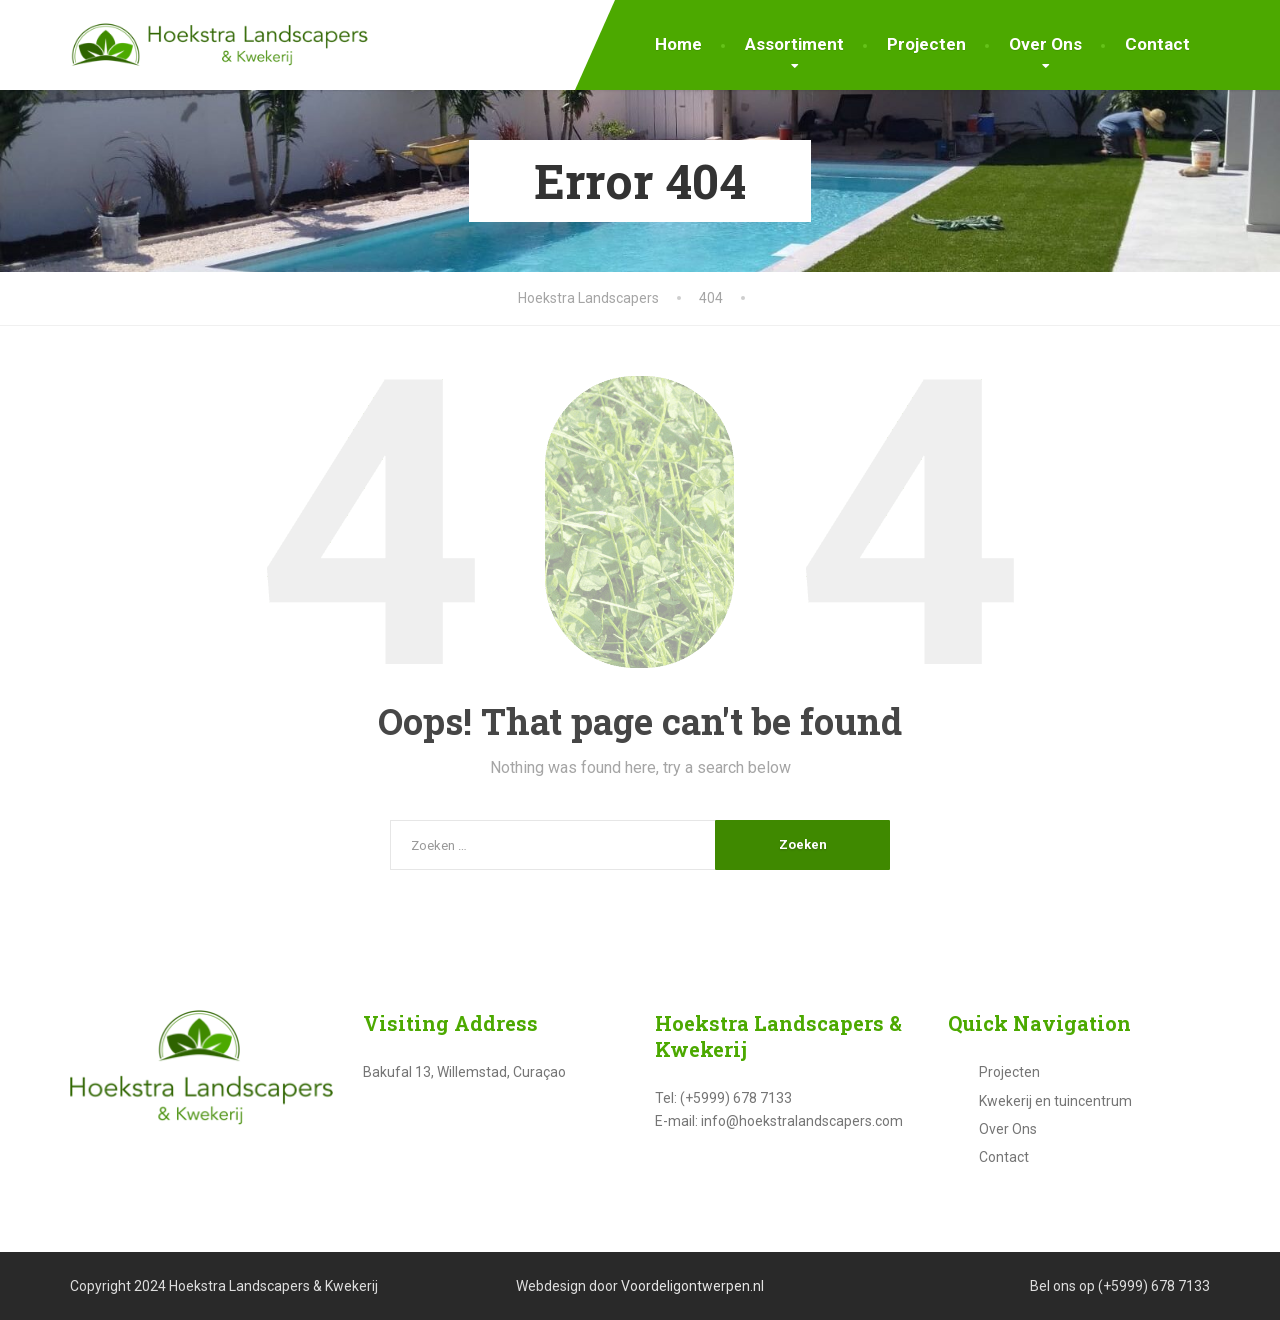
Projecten (926, 44)
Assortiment (794, 44)
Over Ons (1045, 44)
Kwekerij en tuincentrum (1055, 1101)
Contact (1157, 44)
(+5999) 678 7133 (1154, 1286)
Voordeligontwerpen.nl (692, 1286)
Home (678, 44)
